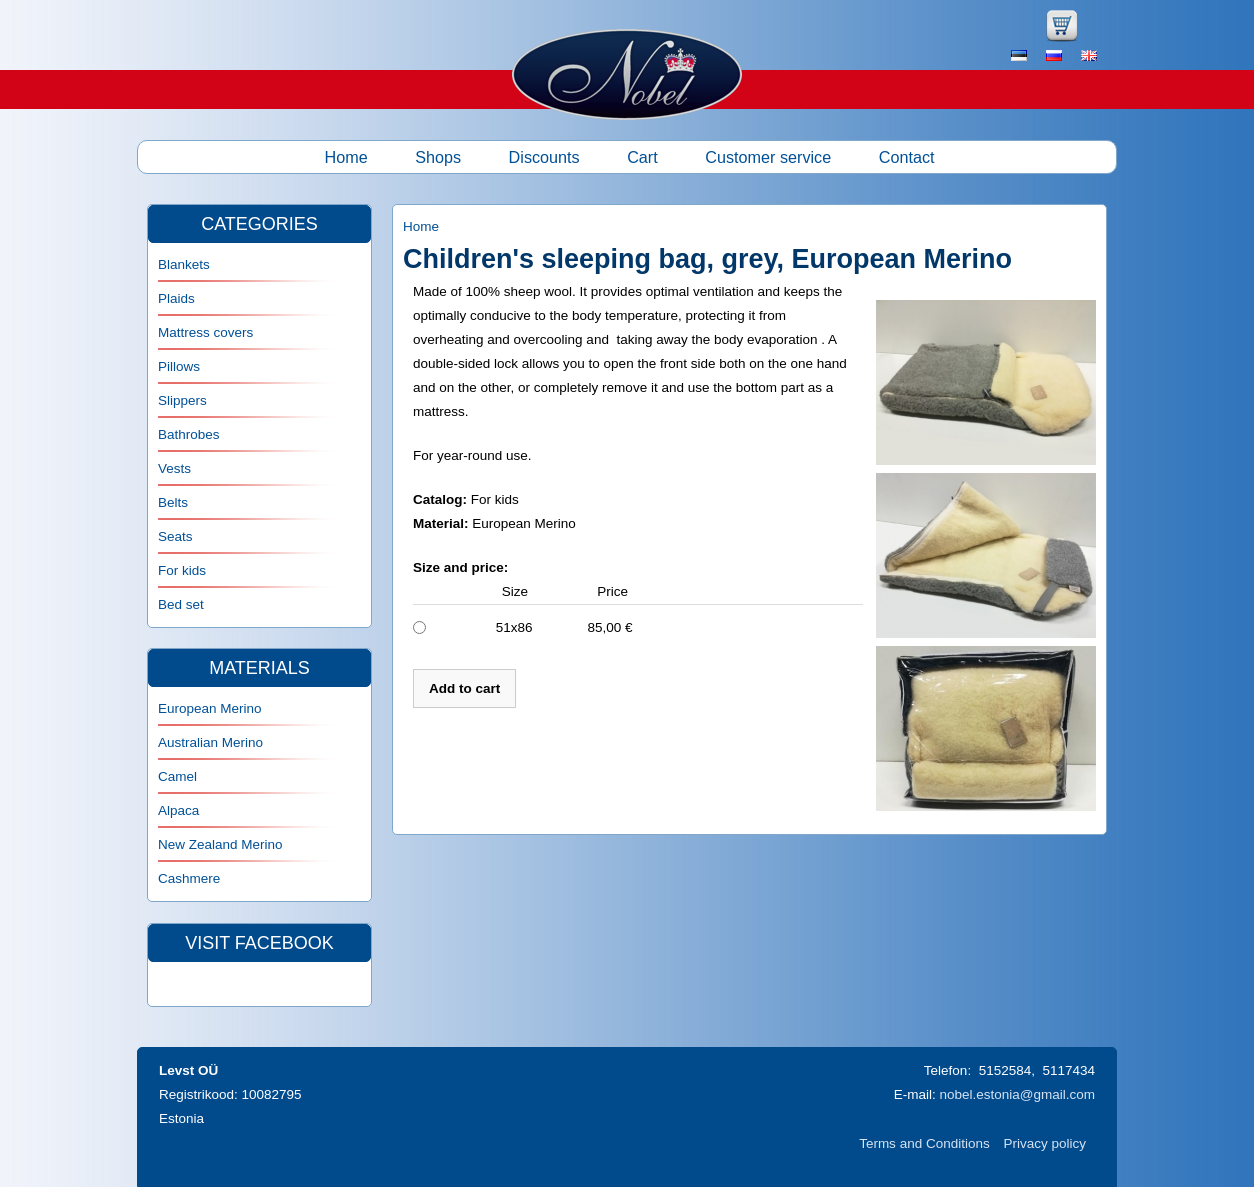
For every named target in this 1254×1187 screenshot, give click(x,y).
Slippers (182, 400)
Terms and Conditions (924, 1143)
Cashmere (189, 878)
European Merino (210, 708)
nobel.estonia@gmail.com (1017, 1094)
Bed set (181, 604)
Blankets (184, 264)
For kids (182, 570)
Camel (177, 776)
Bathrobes (189, 434)
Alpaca (178, 810)
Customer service (768, 157)
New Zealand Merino (220, 844)
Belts (173, 502)
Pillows (179, 366)
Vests (174, 468)
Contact (907, 157)
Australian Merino (210, 742)
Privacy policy (1044, 1143)
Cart (642, 157)
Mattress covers (205, 332)
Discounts (544, 157)
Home (346, 157)
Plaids (176, 298)
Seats (175, 536)
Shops (438, 157)
